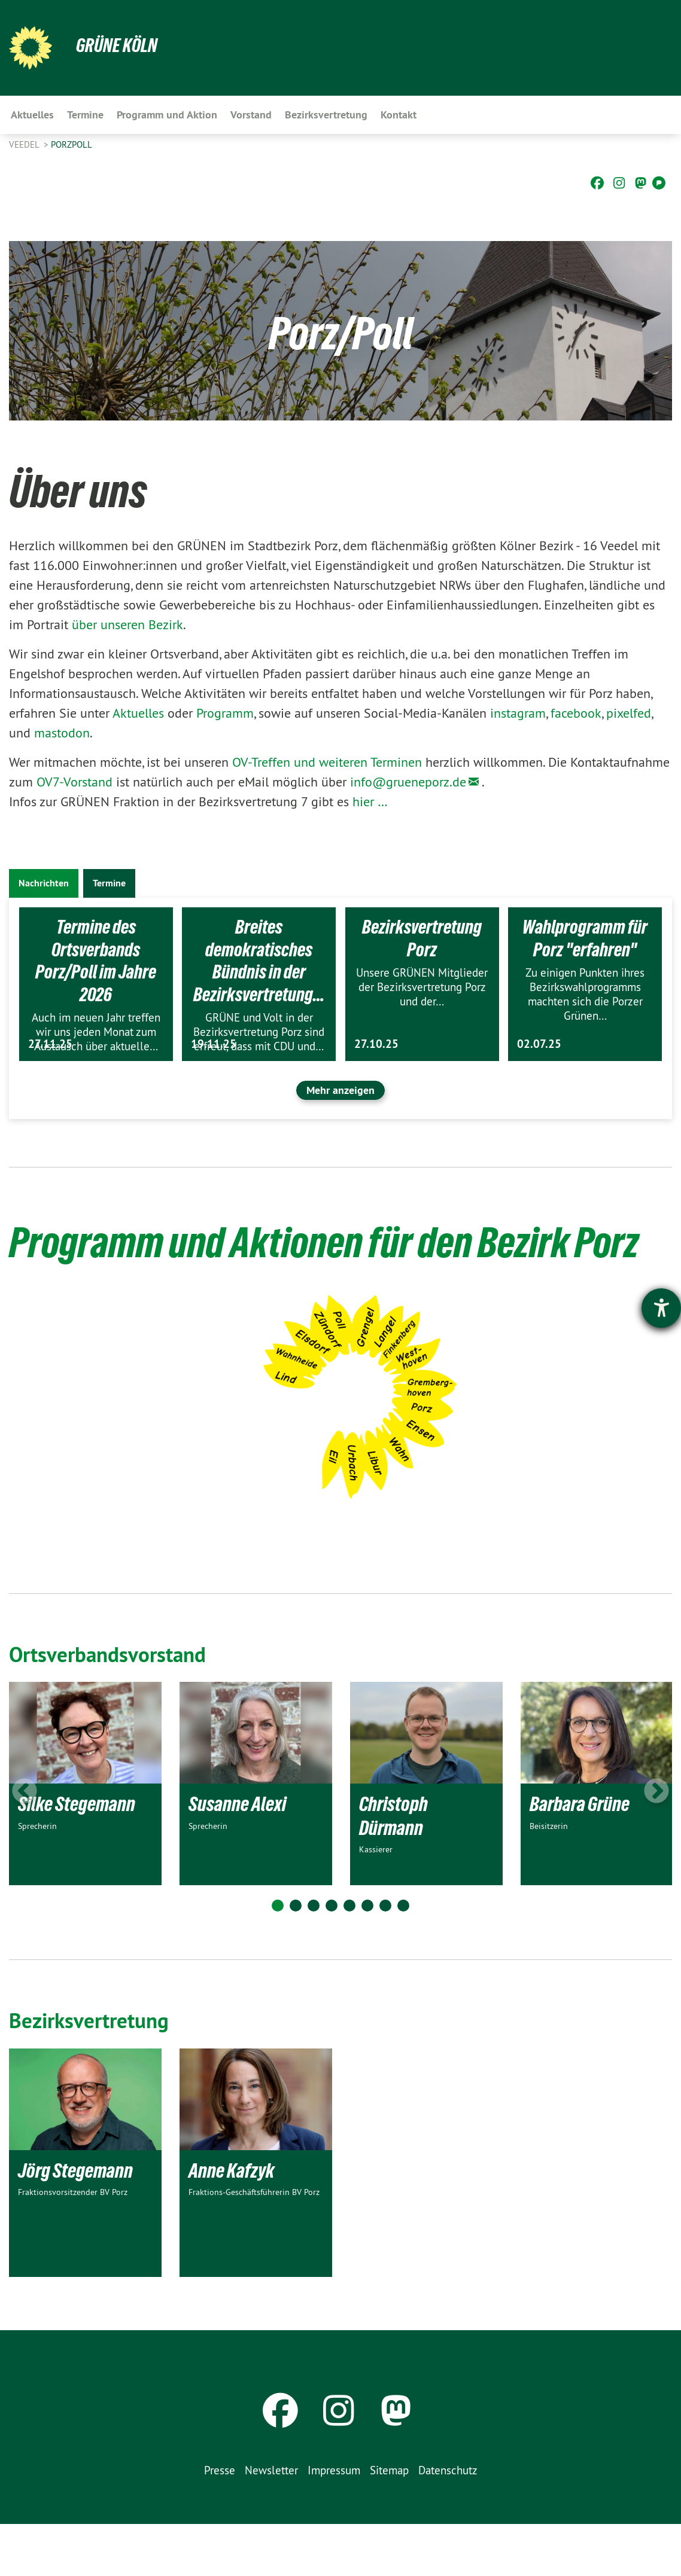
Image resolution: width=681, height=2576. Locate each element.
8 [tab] (403, 1958)
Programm (225, 713)
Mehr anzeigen (340, 1090)
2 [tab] (296, 1958)
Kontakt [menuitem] (398, 114)
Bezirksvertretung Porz (422, 938)
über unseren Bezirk (127, 624)
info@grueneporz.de (408, 781)
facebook (576, 713)
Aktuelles (140, 713)
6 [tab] (367, 1958)
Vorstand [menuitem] (251, 114)
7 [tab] (385, 1958)
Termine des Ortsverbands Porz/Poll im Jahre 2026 (95, 960)
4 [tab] (332, 1958)
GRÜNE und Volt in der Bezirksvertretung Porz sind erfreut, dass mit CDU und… (258, 1031)
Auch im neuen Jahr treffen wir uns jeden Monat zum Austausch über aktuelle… (96, 1031)
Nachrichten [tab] (44, 883)
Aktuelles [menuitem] (32, 114)
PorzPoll (71, 144)
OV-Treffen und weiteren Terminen (327, 762)
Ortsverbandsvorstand (110, 1705)
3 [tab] (314, 1958)
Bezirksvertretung (91, 2072)
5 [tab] (349, 1958)
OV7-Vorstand (75, 781)
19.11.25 (213, 1044)
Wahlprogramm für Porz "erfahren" (584, 938)
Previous (24, 1844)
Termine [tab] (109, 883)
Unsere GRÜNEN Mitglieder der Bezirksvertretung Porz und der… (422, 986)
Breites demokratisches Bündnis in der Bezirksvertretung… (258, 960)
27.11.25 (50, 1044)
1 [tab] (278, 1958)
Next (656, 1844)
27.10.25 (376, 1044)
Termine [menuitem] (85, 114)
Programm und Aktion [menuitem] (167, 114)
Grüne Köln (116, 45)
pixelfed (628, 713)
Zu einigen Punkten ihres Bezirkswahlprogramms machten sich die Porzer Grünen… (584, 993)
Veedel (25, 144)
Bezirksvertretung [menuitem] (326, 114)
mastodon (62, 732)
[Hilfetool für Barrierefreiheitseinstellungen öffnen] (661, 1308)
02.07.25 (539, 1044)
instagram (518, 713)
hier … (370, 801)
